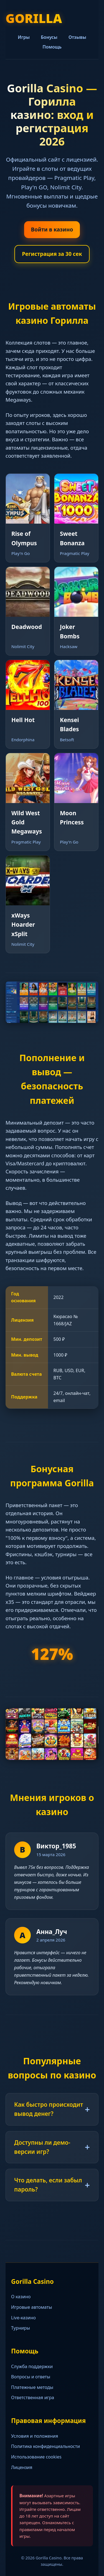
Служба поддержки (32, 2366)
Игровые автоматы (31, 2307)
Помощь (52, 47)
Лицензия (21, 2467)
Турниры (20, 2328)
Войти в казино (52, 229)
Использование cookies (36, 2457)
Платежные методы (32, 2387)
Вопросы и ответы (30, 2377)
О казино (21, 2297)
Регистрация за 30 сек (52, 254)
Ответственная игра (32, 2397)
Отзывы (77, 37)
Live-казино (23, 2318)
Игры (24, 37)
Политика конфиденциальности (45, 2446)
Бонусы (49, 37)
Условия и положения (34, 2436)
